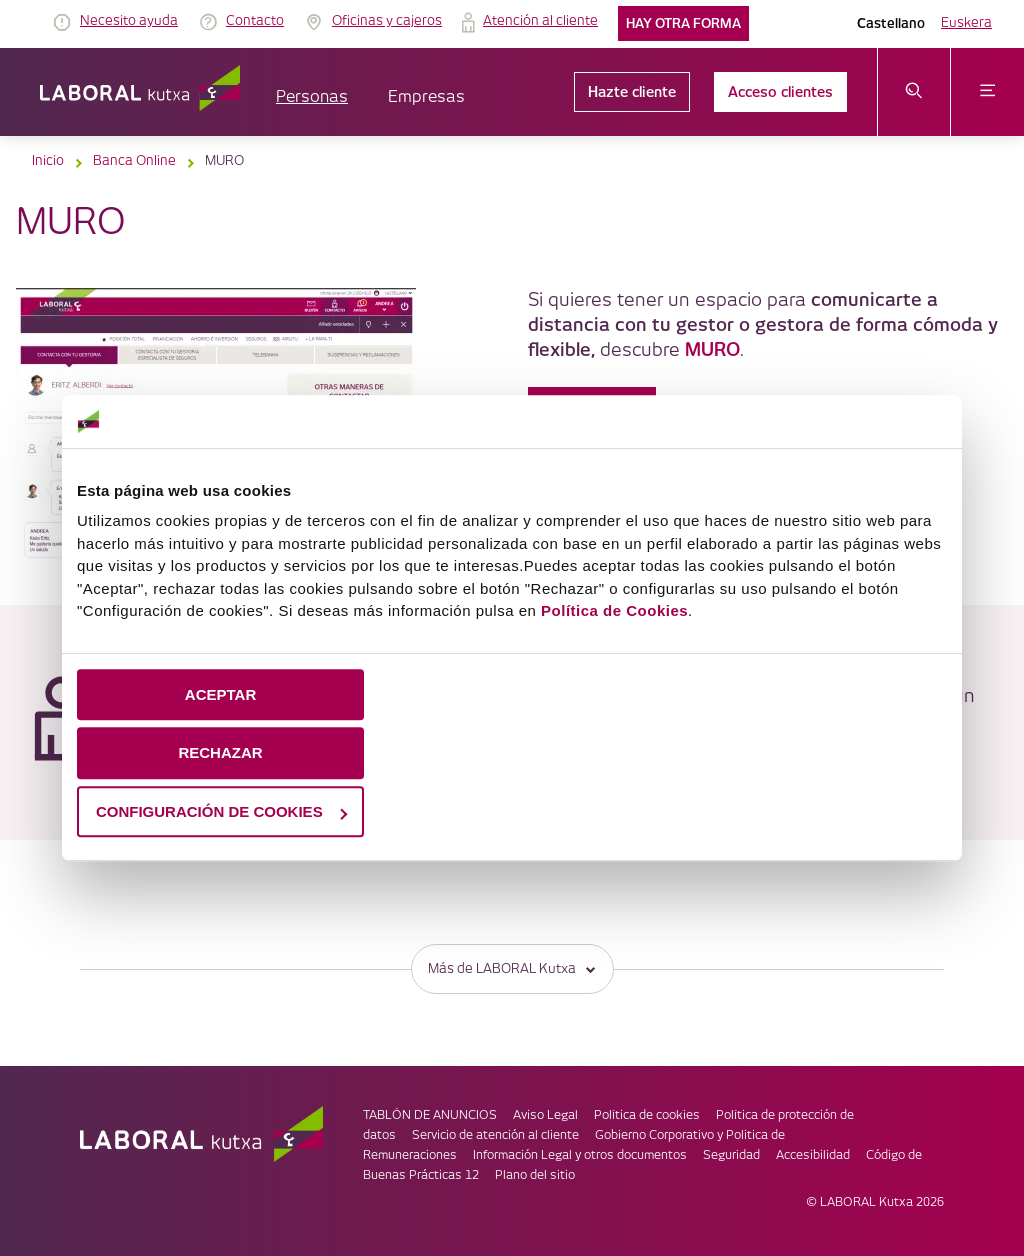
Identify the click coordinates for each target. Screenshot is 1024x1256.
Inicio (48, 161)
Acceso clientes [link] (780, 92)
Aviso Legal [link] (545, 1115)
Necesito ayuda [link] (129, 21)
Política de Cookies (614, 610)
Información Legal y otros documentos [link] (580, 1155)
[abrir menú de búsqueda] (914, 92)
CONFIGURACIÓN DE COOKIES (221, 811)
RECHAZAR (220, 752)
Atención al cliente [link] (540, 21)
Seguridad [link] (731, 1155)
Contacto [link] (255, 21)
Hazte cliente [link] (632, 92)
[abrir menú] (987, 92)
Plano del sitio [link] (535, 1175)
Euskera (966, 23)
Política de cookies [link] (647, 1115)
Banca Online (134, 161)
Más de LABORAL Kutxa (512, 968)
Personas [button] (312, 97)
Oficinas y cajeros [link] (387, 21)
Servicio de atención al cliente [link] (495, 1135)
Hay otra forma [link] (683, 23)
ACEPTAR (220, 694)
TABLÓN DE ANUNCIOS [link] (430, 1115)
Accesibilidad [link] (813, 1155)
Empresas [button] (426, 97)
